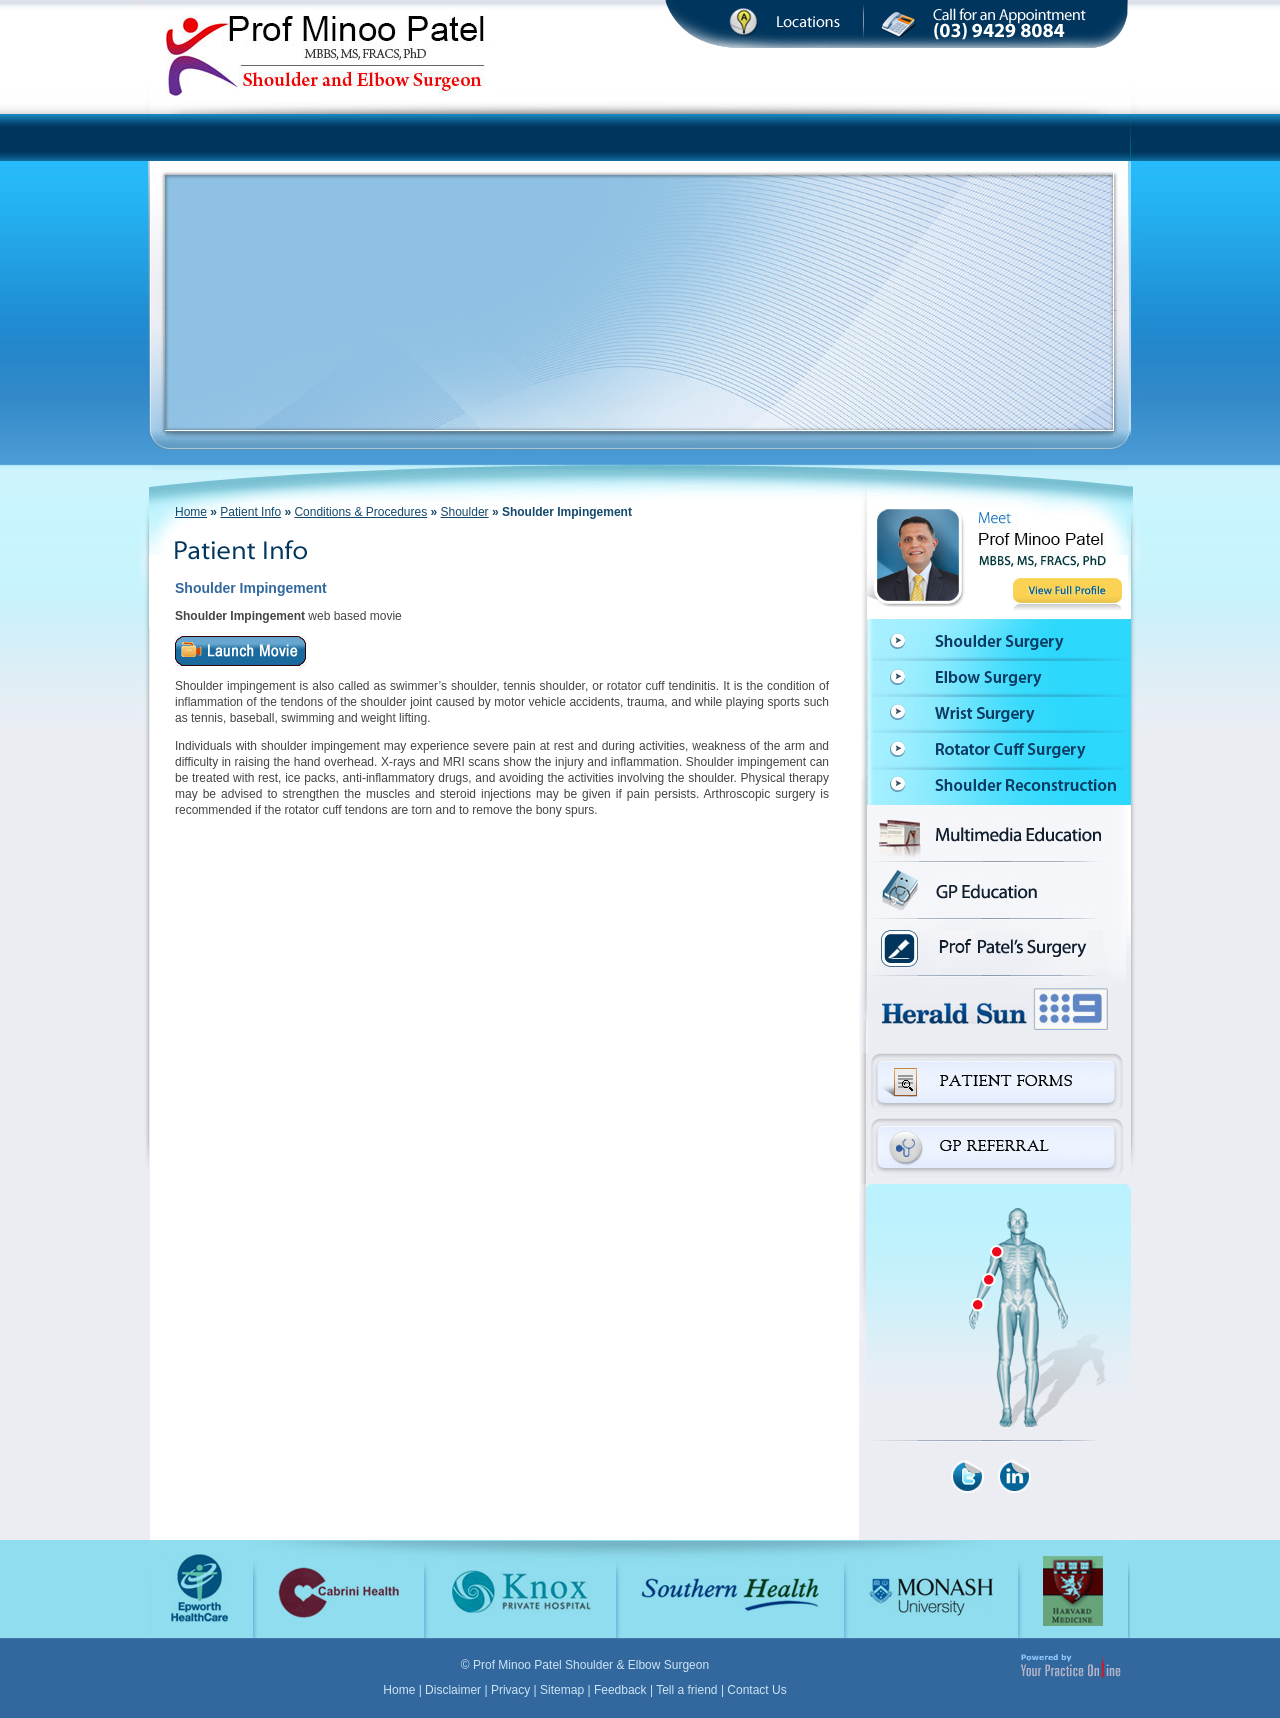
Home (191, 512)
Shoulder (465, 512)
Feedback (620, 1690)
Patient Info (250, 512)
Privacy (510, 1690)
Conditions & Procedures (360, 512)
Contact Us (756, 1690)
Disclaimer (453, 1690)
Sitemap (562, 1690)
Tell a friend (686, 1690)
